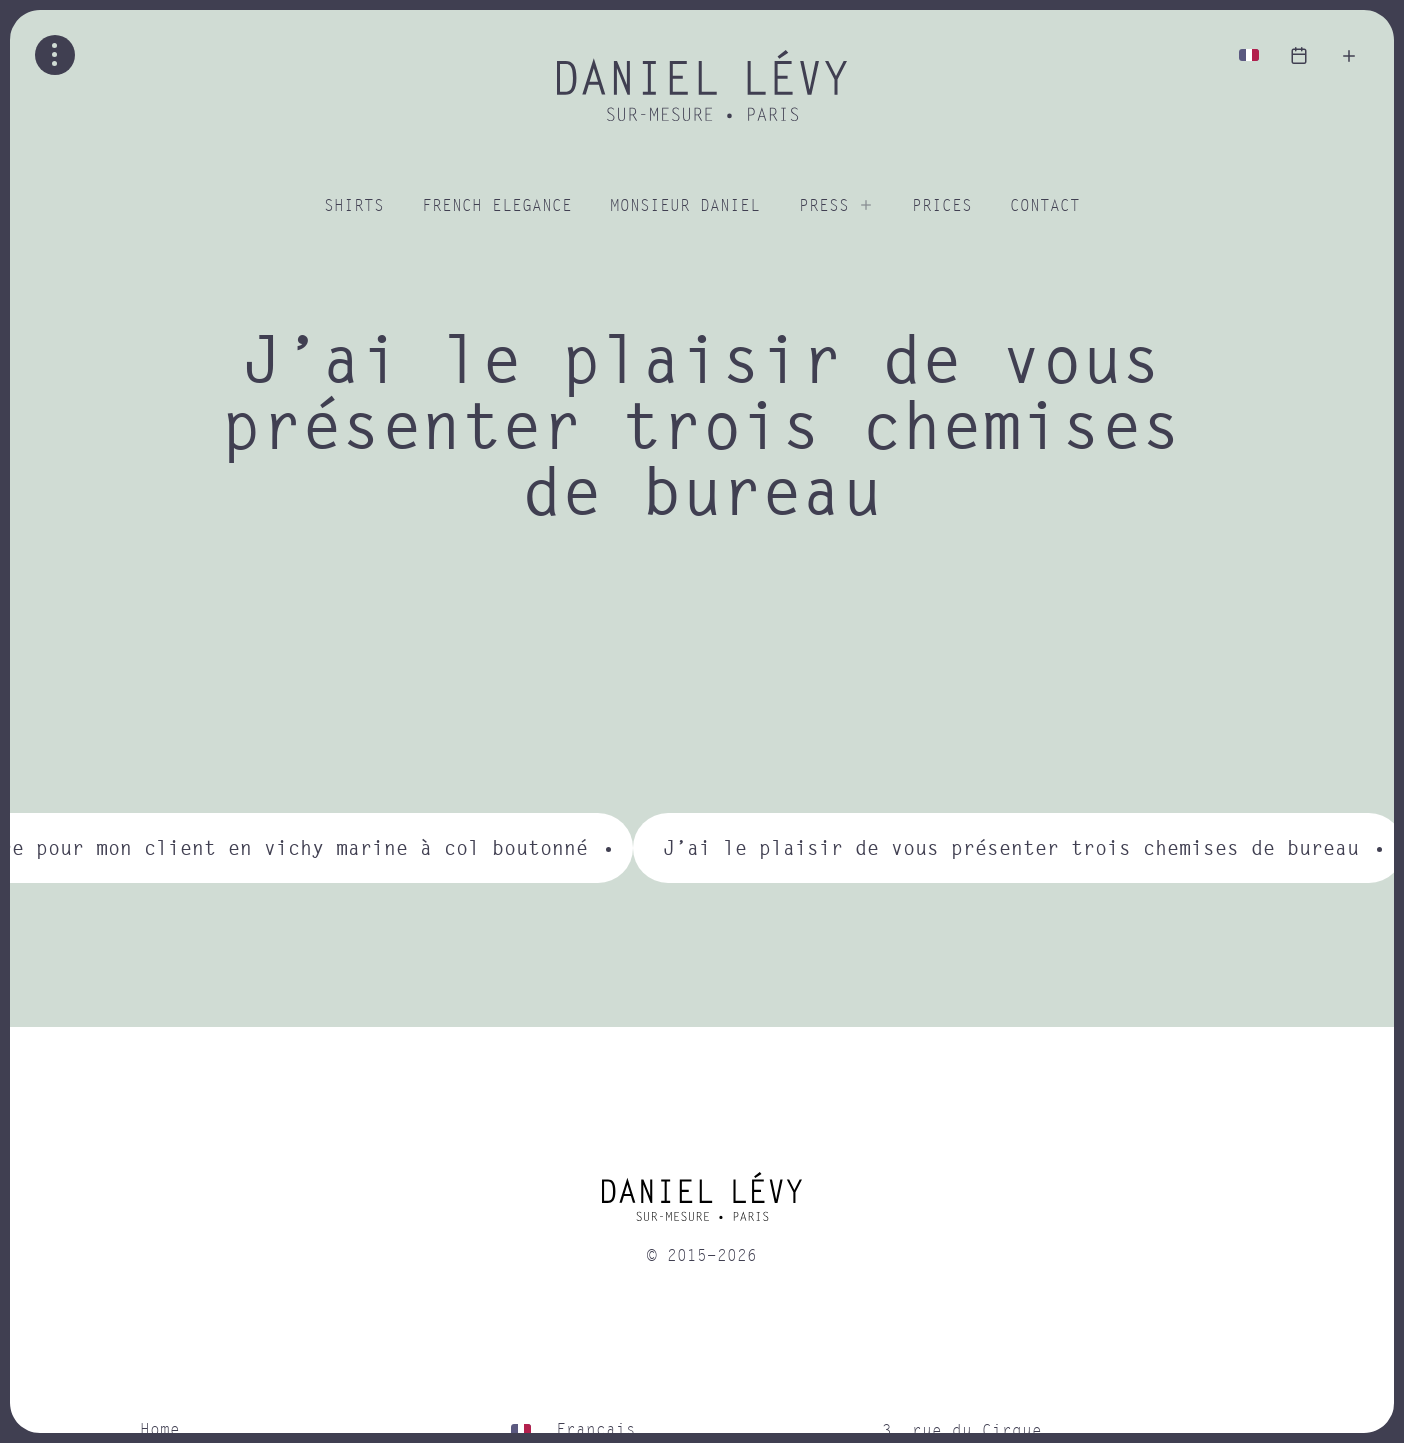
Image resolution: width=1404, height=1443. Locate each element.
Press (824, 206)
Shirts (354, 206)
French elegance (497, 206)
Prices (942, 206)
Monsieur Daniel (685, 206)
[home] (701, 1204)
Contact (1045, 206)
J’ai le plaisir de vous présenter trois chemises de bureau (1011, 847)
